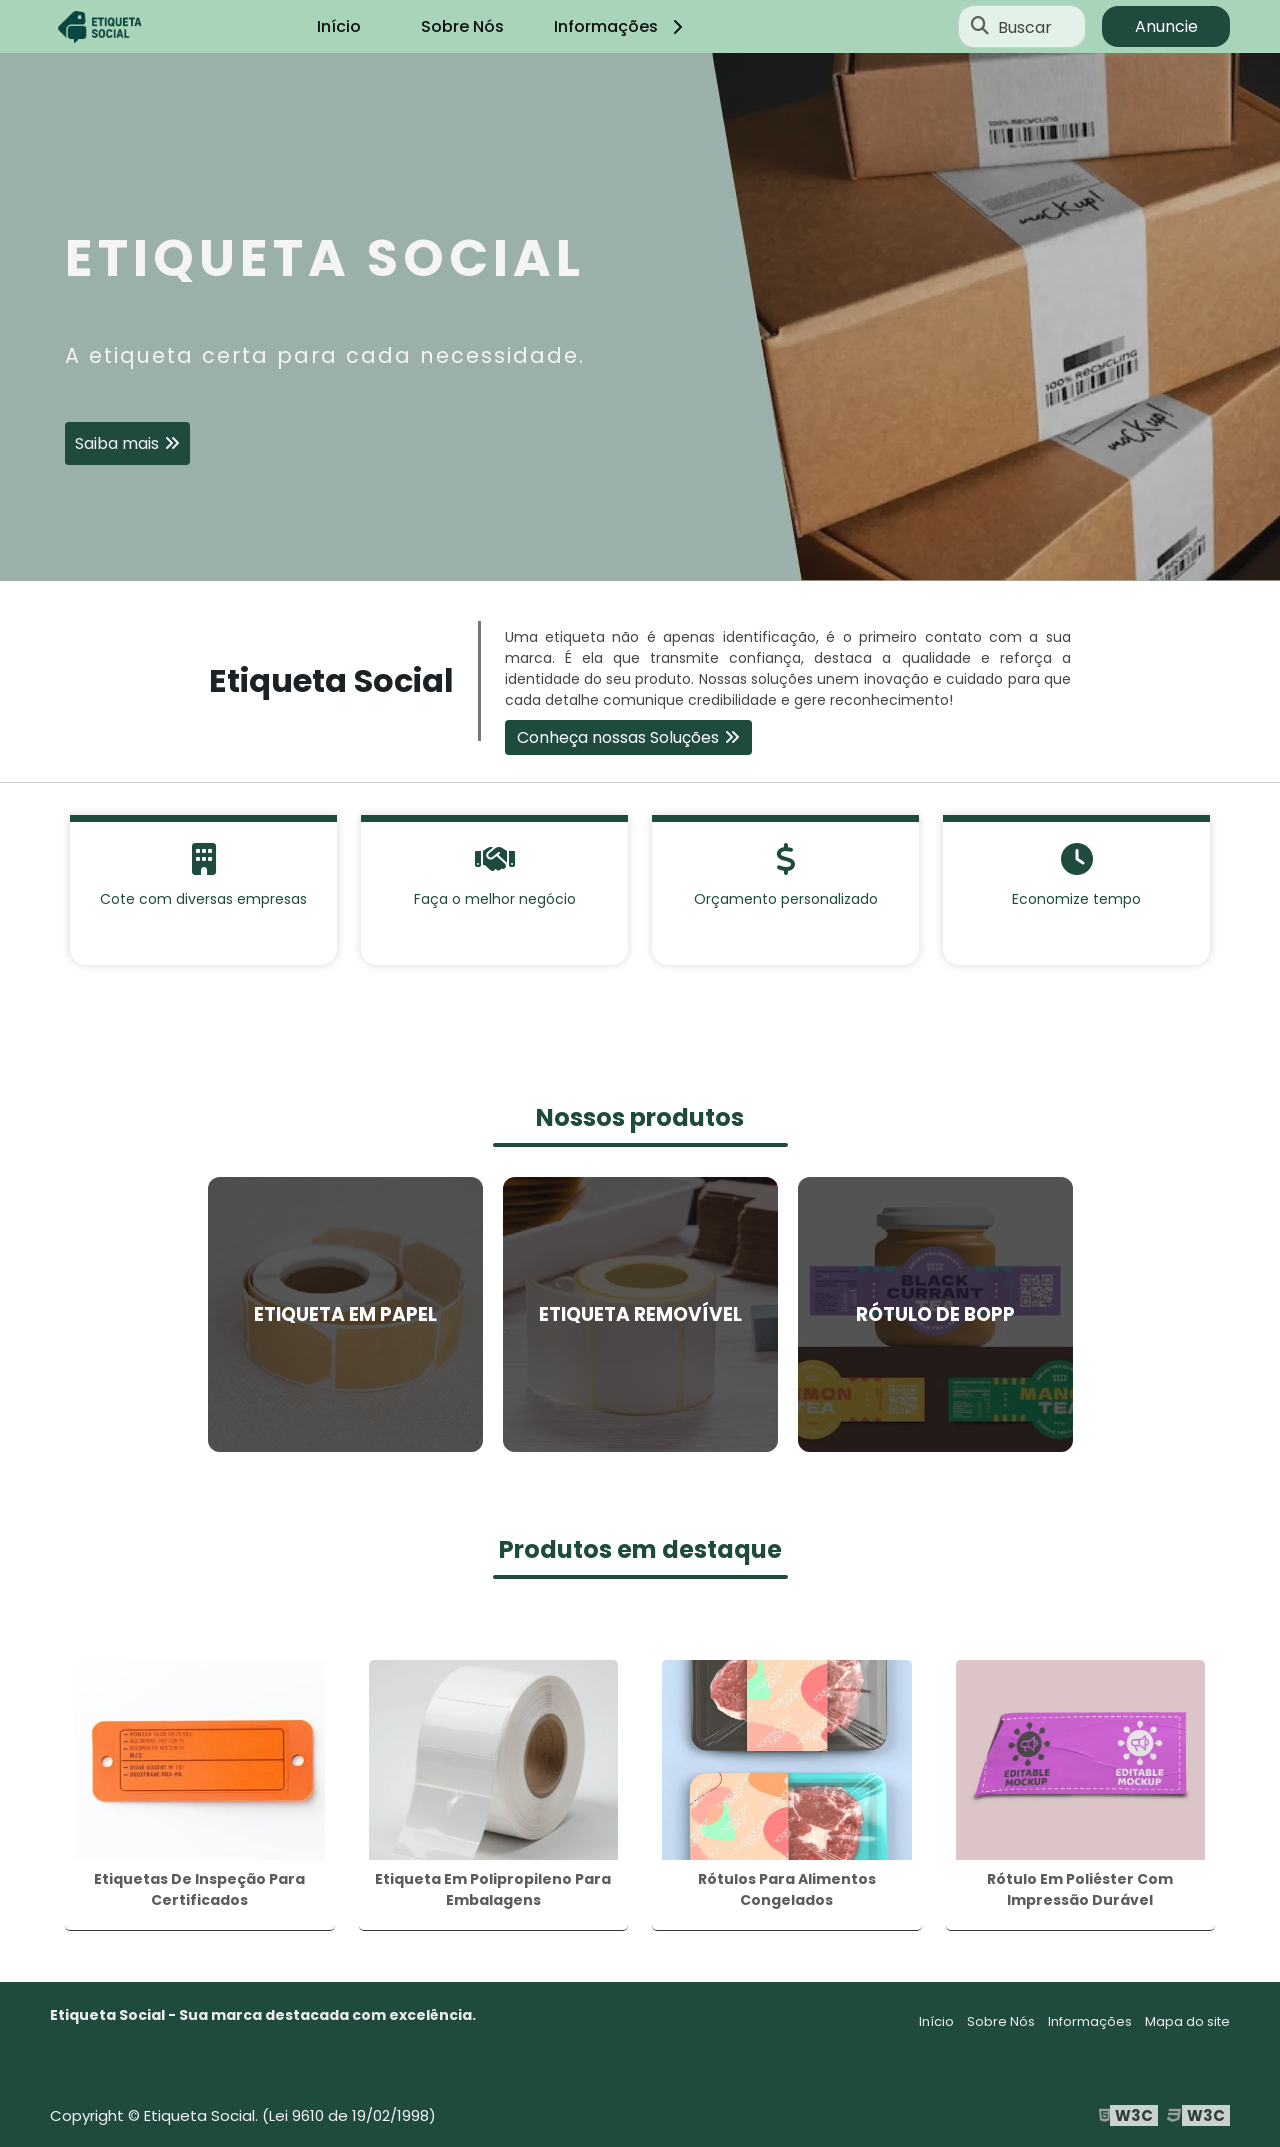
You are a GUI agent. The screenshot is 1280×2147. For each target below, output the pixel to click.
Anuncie (1166, 26)
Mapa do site (1187, 2021)
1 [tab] (640, 556)
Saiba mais (117, 443)
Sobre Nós (462, 26)
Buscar (1025, 26)
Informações (621, 26)
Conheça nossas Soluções (618, 737)
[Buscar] (980, 27)
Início (339, 26)
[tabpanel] (640, 317)
